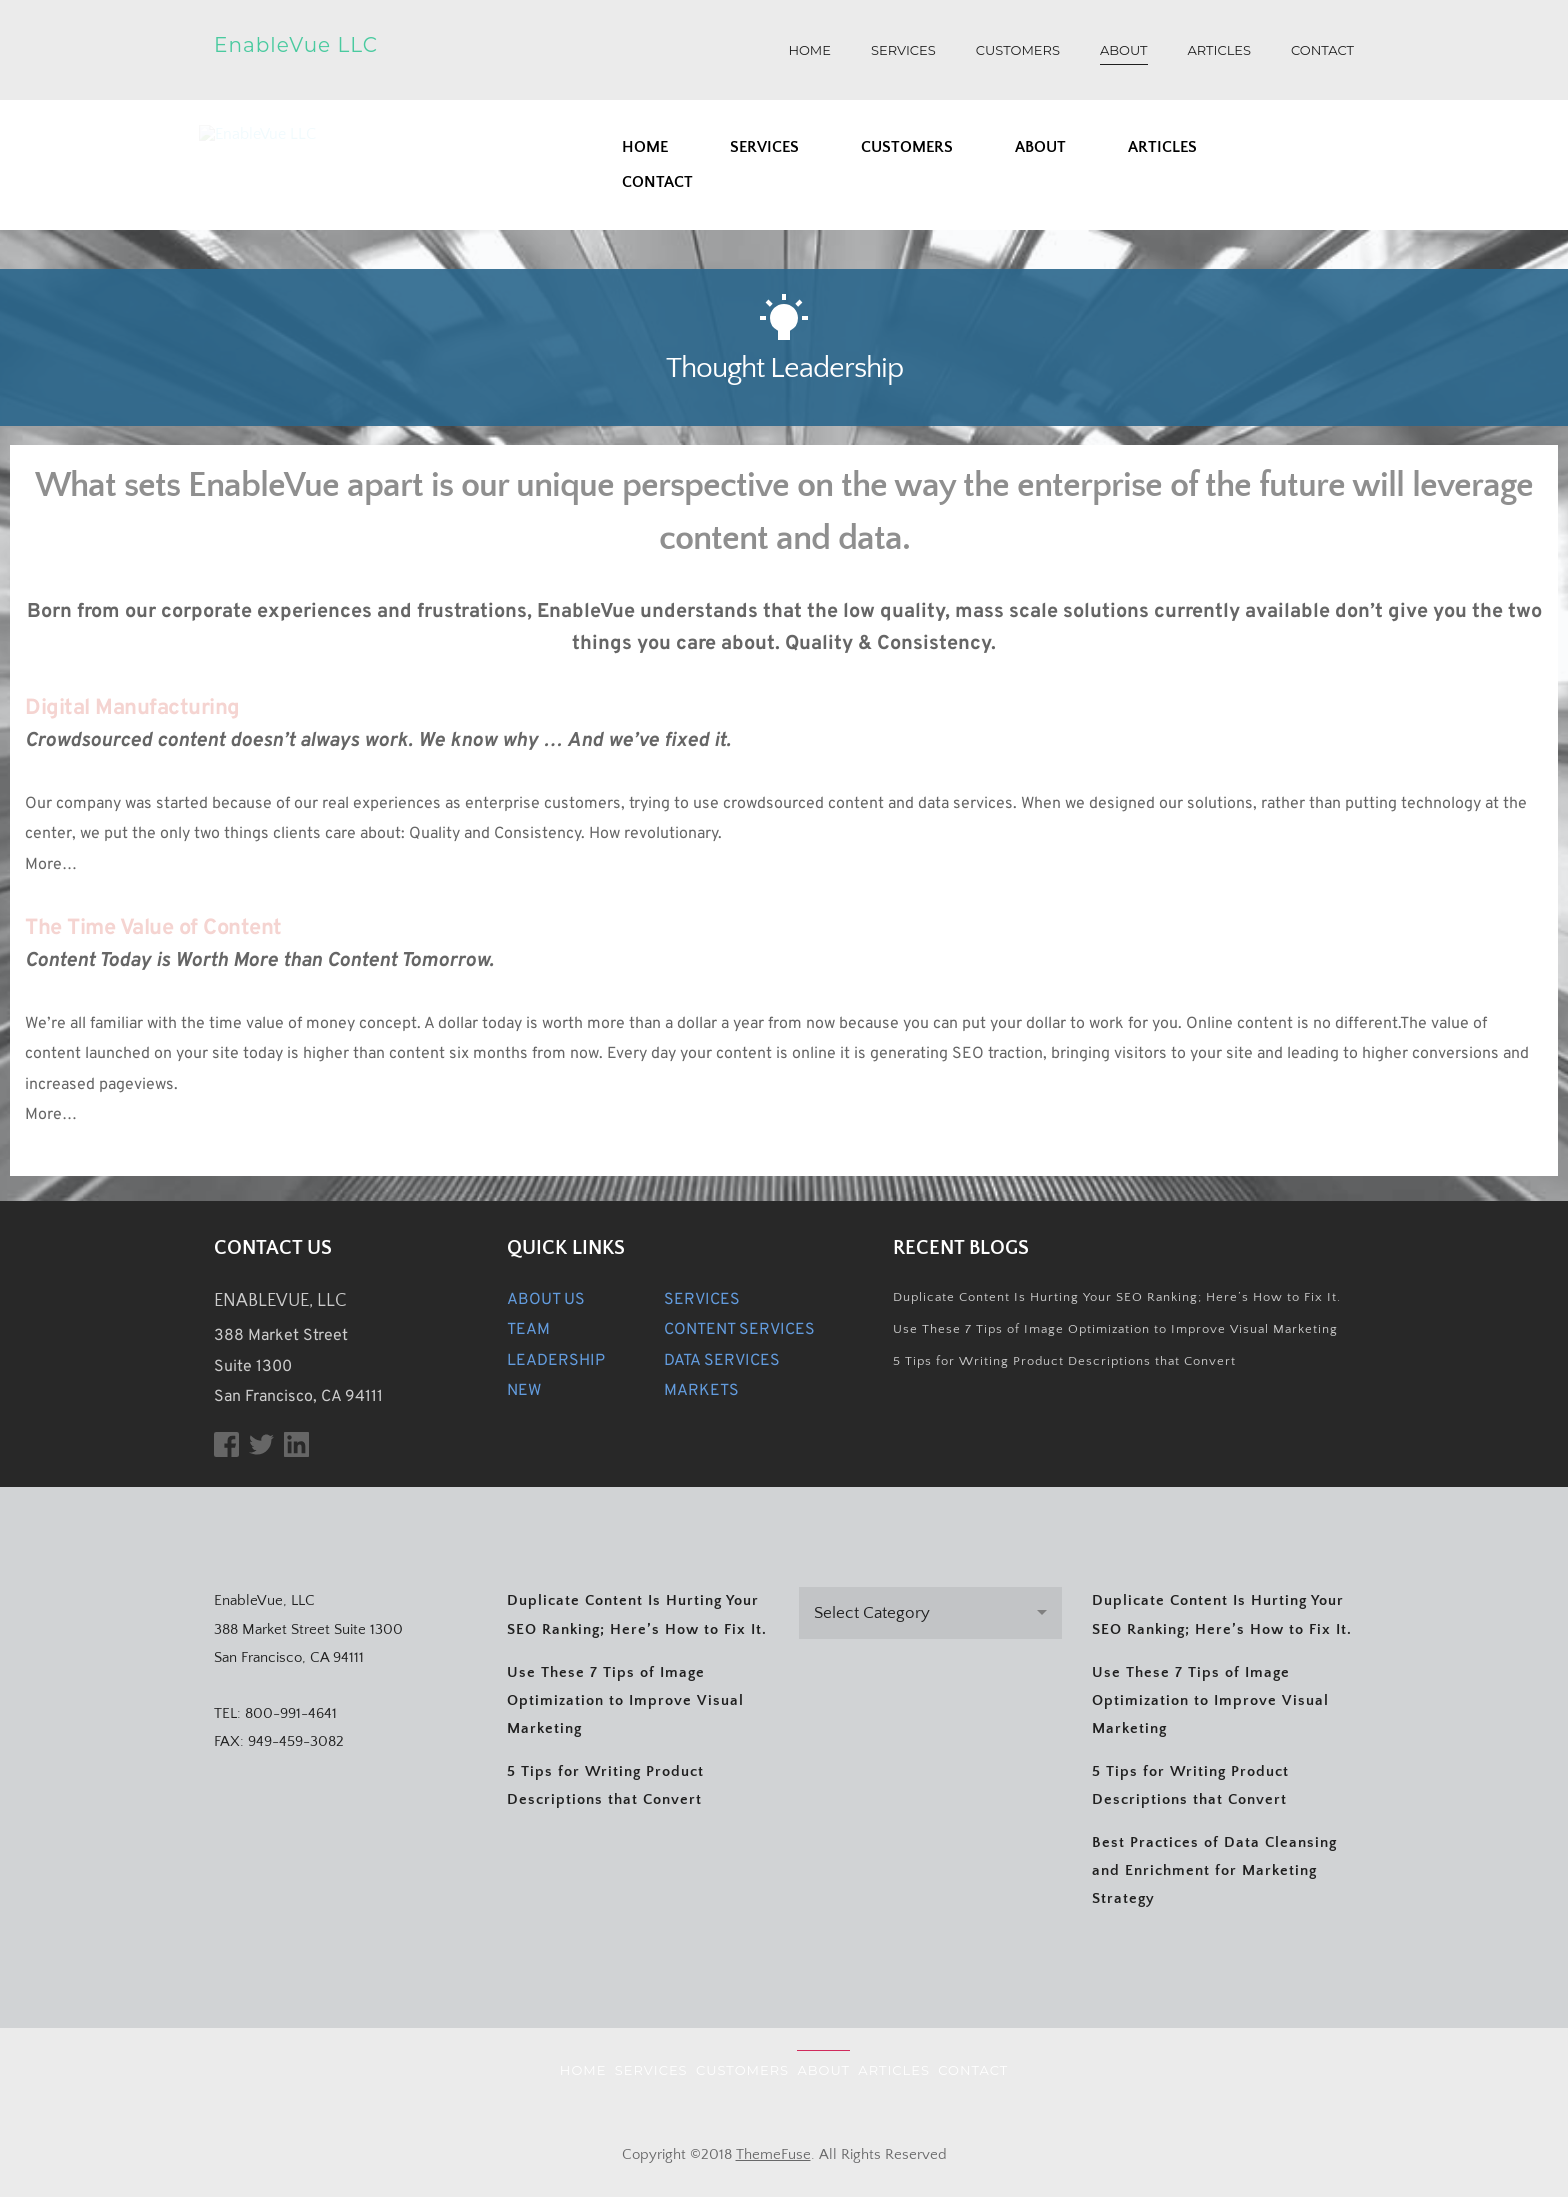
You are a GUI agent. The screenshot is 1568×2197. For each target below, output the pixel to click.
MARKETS (701, 1391)
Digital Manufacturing (132, 708)
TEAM (528, 1330)
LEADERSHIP (556, 1361)
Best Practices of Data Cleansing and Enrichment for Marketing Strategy (1214, 1870)
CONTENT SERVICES (739, 1330)
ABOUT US (546, 1300)
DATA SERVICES (722, 1361)
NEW (524, 1391)
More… (53, 865)
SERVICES (702, 1300)
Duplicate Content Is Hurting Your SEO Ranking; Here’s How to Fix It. (1117, 1297)
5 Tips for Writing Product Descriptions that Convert (1064, 1361)
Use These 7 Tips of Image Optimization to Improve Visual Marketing (1115, 1329)
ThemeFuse (773, 2154)
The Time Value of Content (153, 928)
